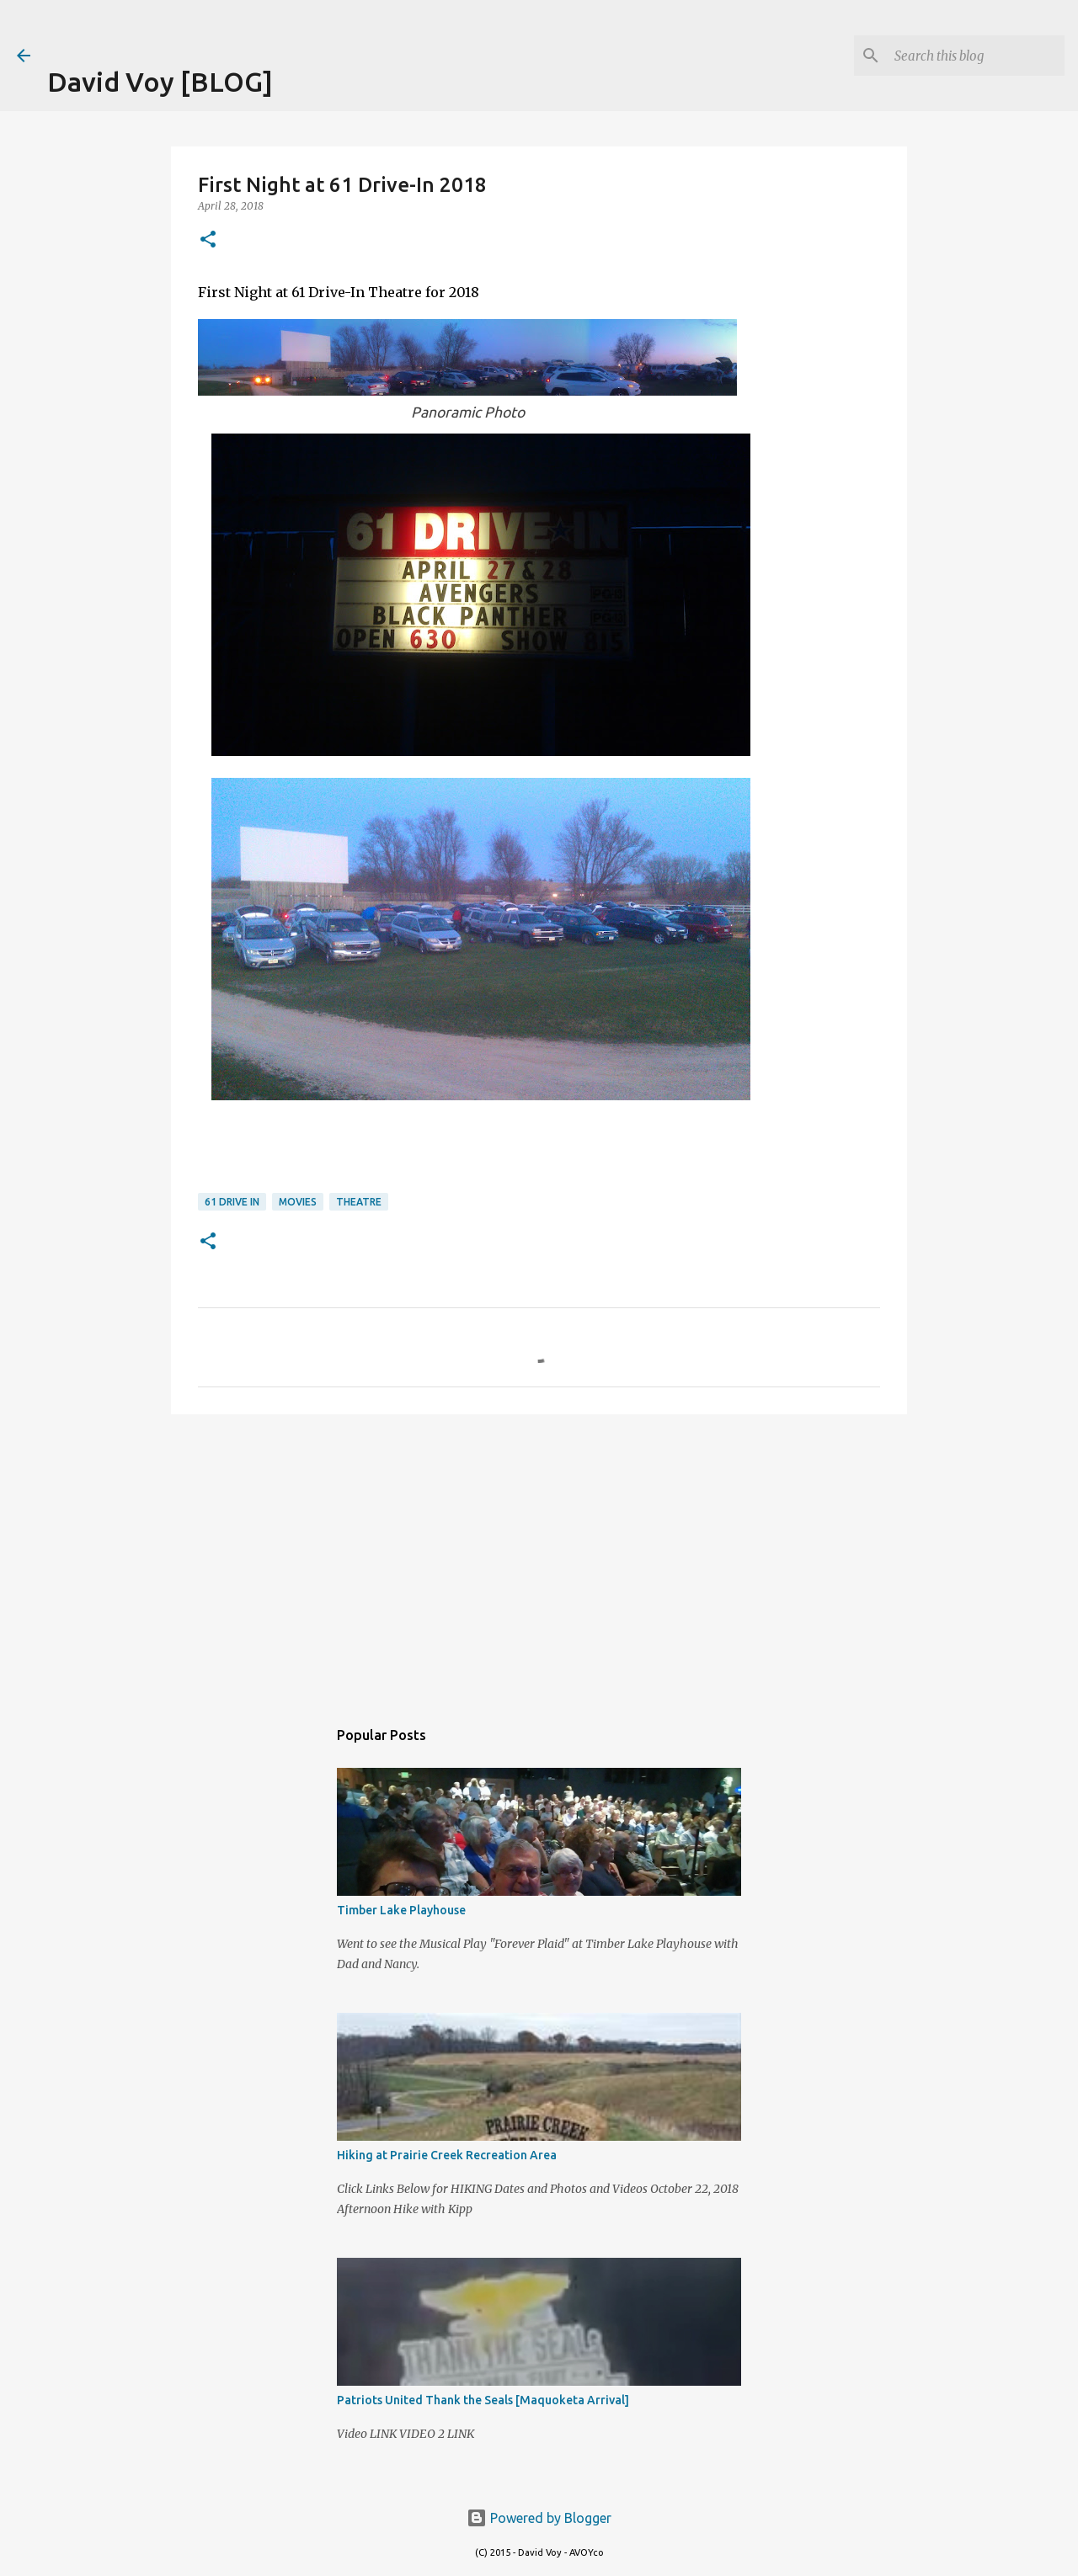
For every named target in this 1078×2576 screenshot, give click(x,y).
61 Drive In (232, 1201)
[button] (208, 240)
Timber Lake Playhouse (401, 1910)
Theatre (359, 1201)
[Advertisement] (244, 25)
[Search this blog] (976, 55)
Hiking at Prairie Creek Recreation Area (447, 2155)
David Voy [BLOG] (160, 82)
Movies (298, 1201)
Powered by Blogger (539, 2517)
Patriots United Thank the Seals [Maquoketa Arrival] (483, 2400)
